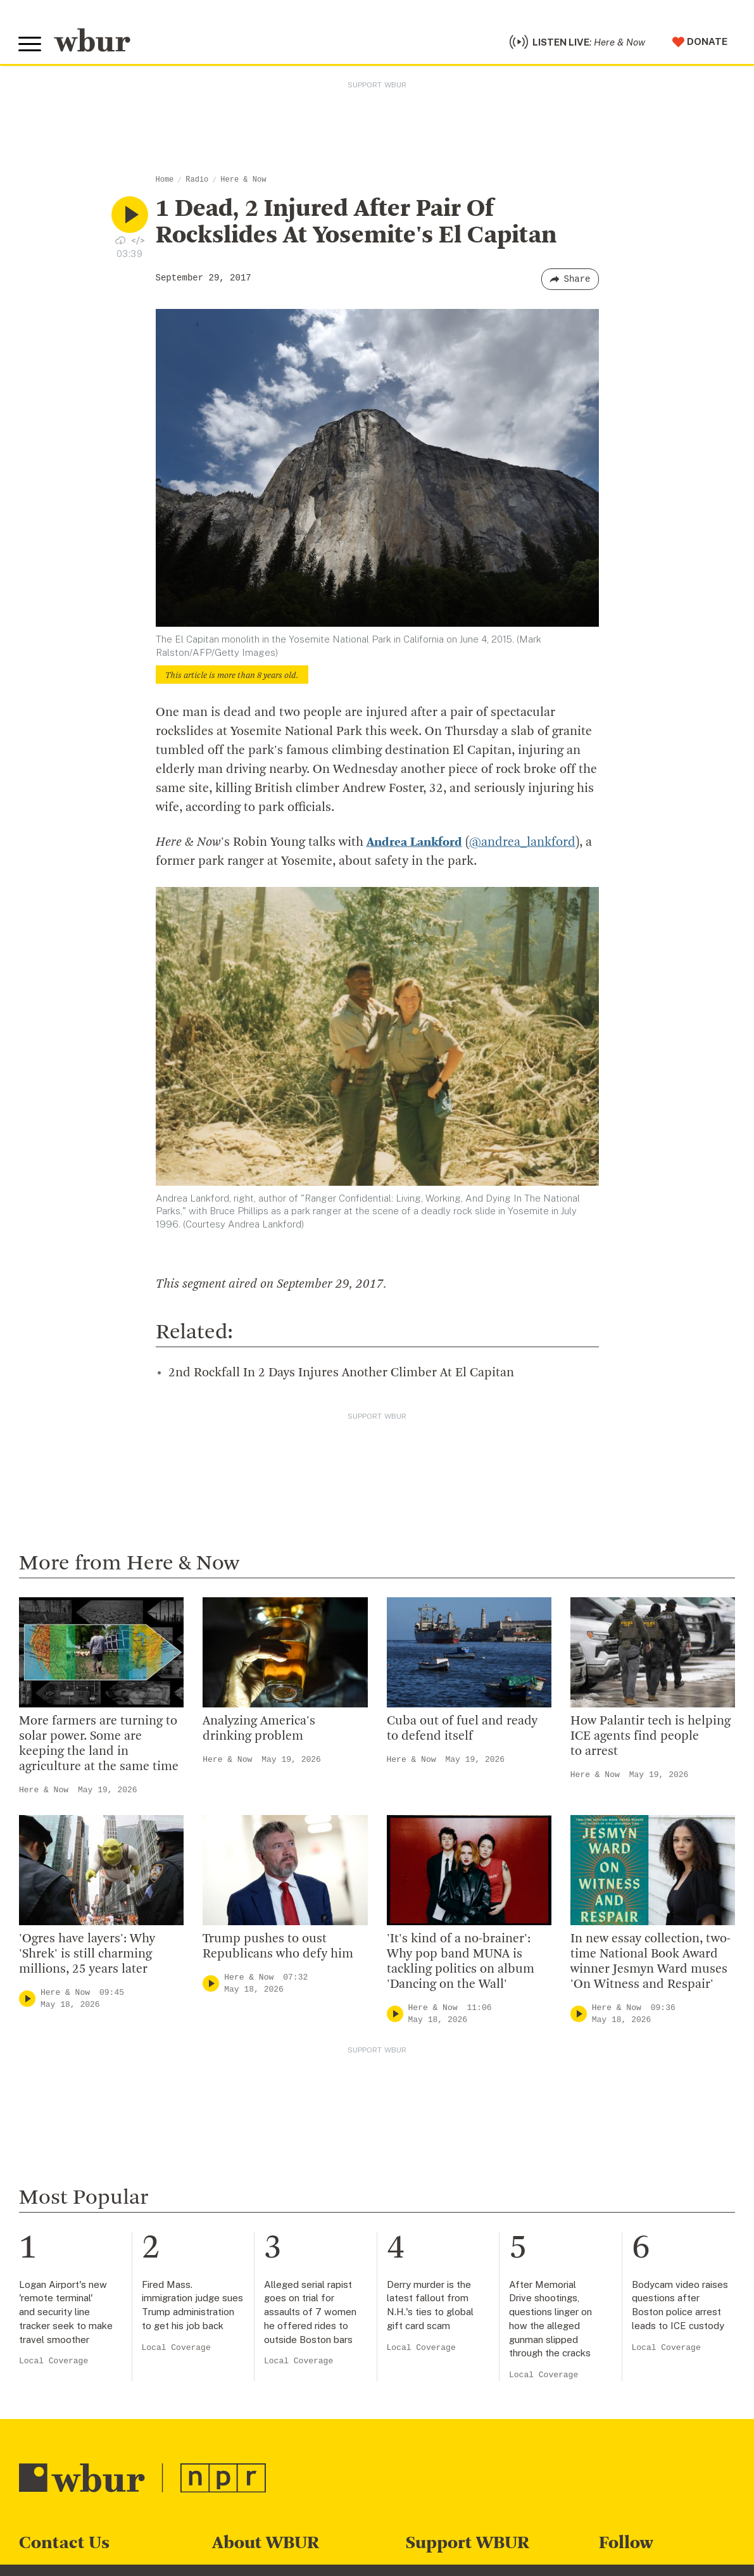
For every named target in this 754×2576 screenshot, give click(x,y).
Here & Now (243, 181)
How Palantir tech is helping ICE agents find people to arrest (650, 1738)
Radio (196, 181)
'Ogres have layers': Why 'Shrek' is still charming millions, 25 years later (87, 1956)
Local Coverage (53, 2363)
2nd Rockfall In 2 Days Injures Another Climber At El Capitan (341, 1375)
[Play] (27, 2001)
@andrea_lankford (522, 844)
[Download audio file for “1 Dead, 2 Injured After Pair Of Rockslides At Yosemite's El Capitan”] (120, 242)
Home (165, 181)
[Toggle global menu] (30, 45)
